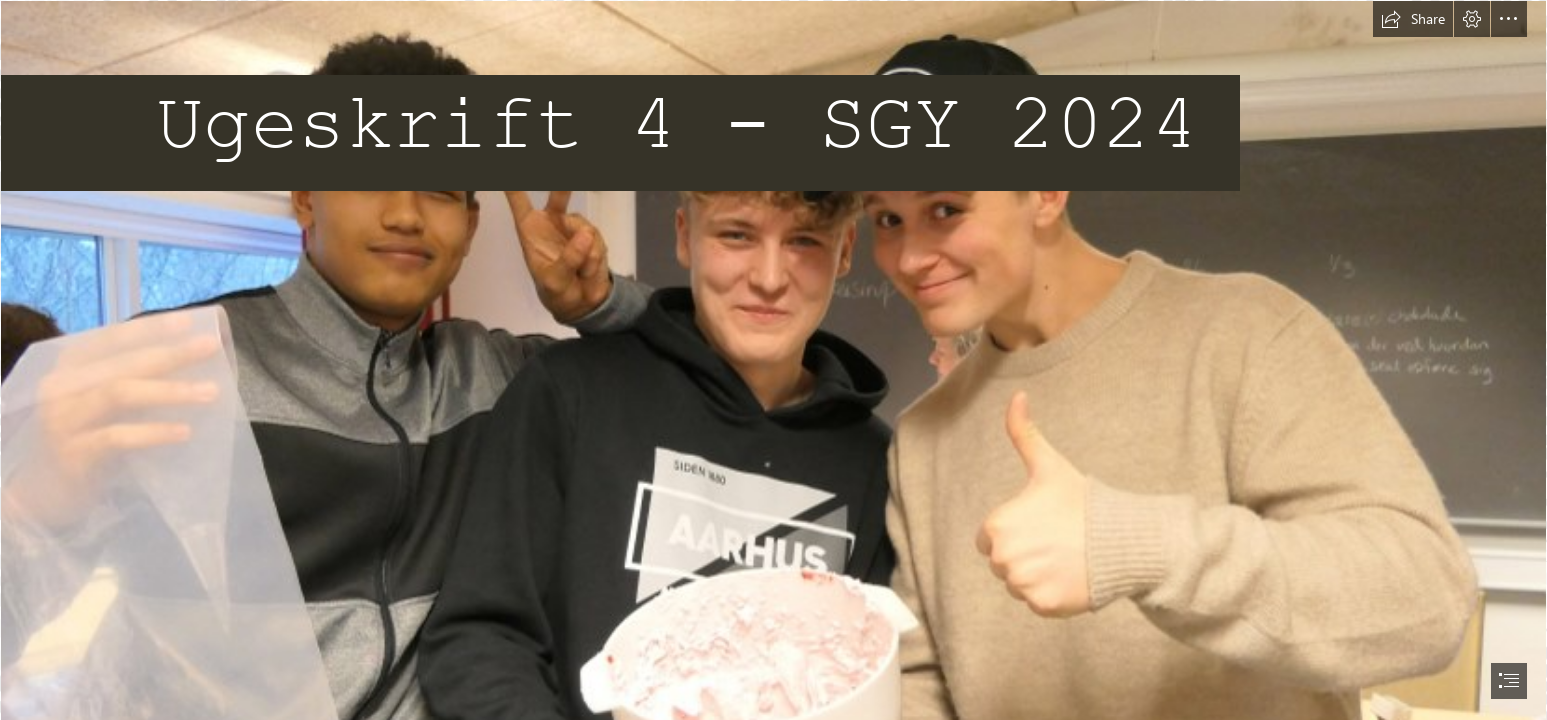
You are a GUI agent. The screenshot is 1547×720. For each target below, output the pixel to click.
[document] (773, 360)
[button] (1413, 19)
